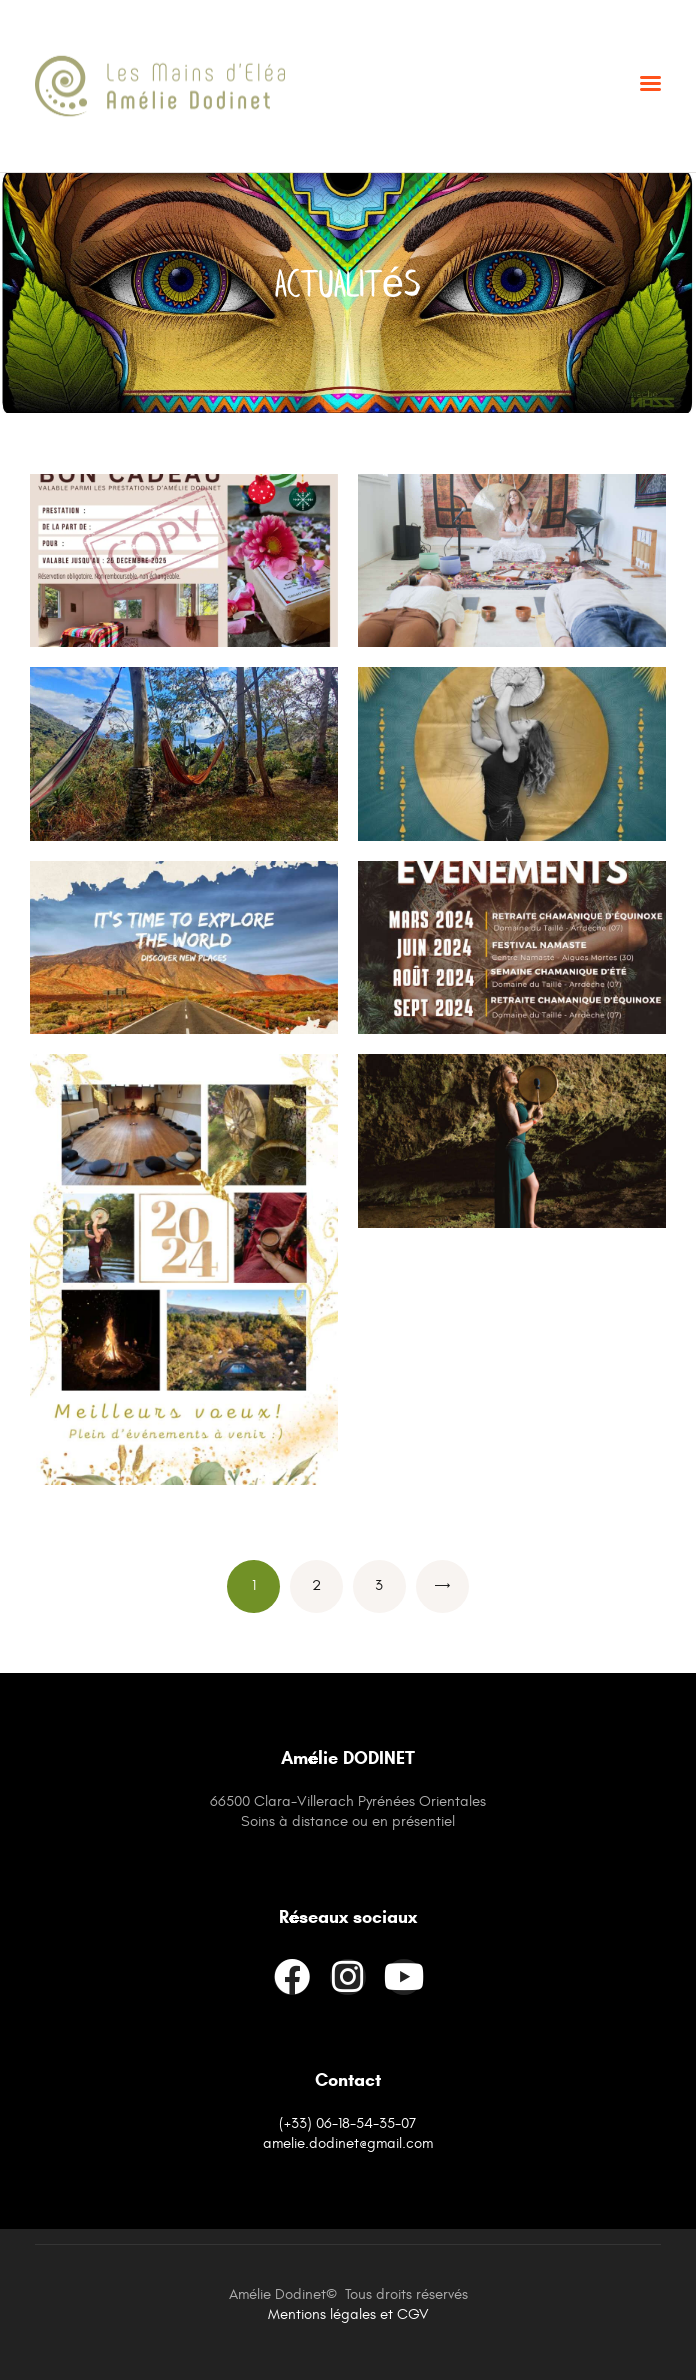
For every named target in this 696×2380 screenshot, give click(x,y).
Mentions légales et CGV (348, 2314)
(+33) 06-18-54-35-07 (347, 2123)
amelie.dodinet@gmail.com (348, 2143)
